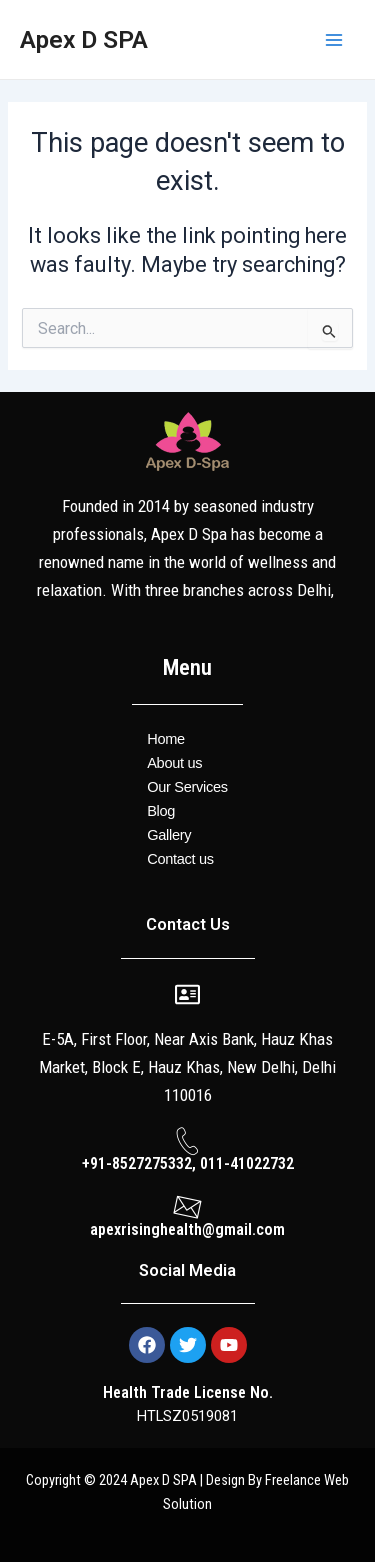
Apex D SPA (84, 39)
